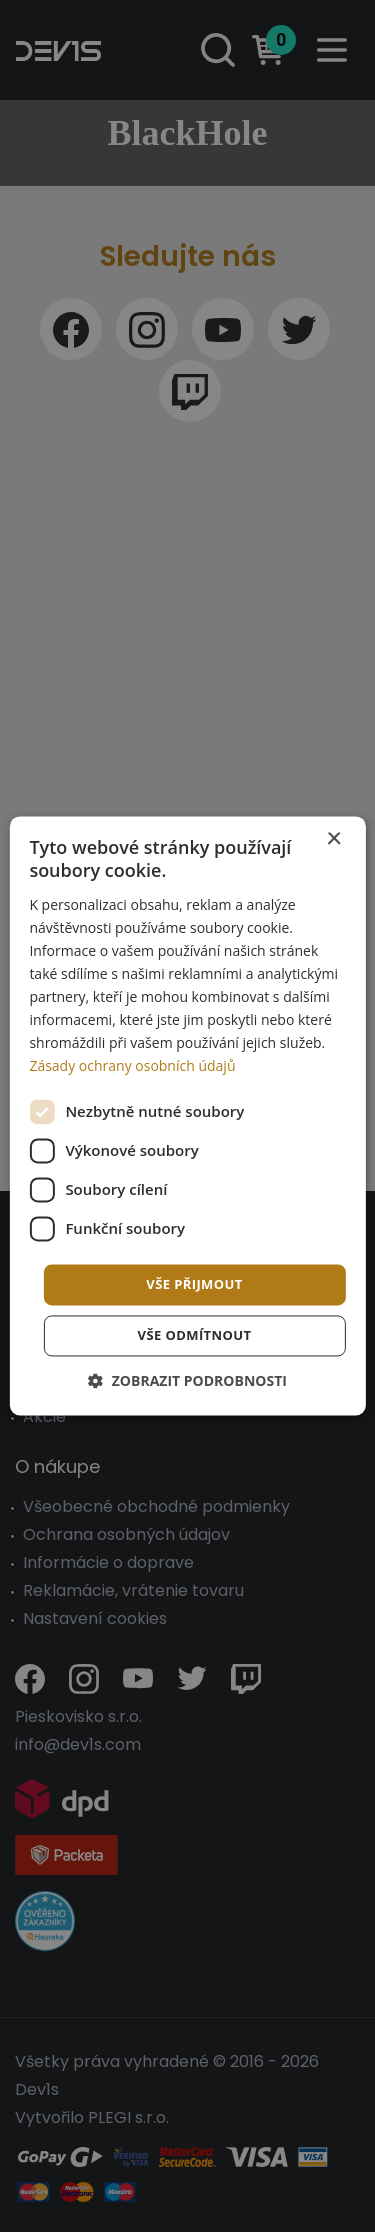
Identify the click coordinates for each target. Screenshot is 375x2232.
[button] (187, 1381)
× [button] (333, 839)
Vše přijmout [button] (194, 1284)
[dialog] (187, 1115)
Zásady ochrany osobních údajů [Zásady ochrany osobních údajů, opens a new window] (132, 1066)
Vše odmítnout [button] (195, 1336)
